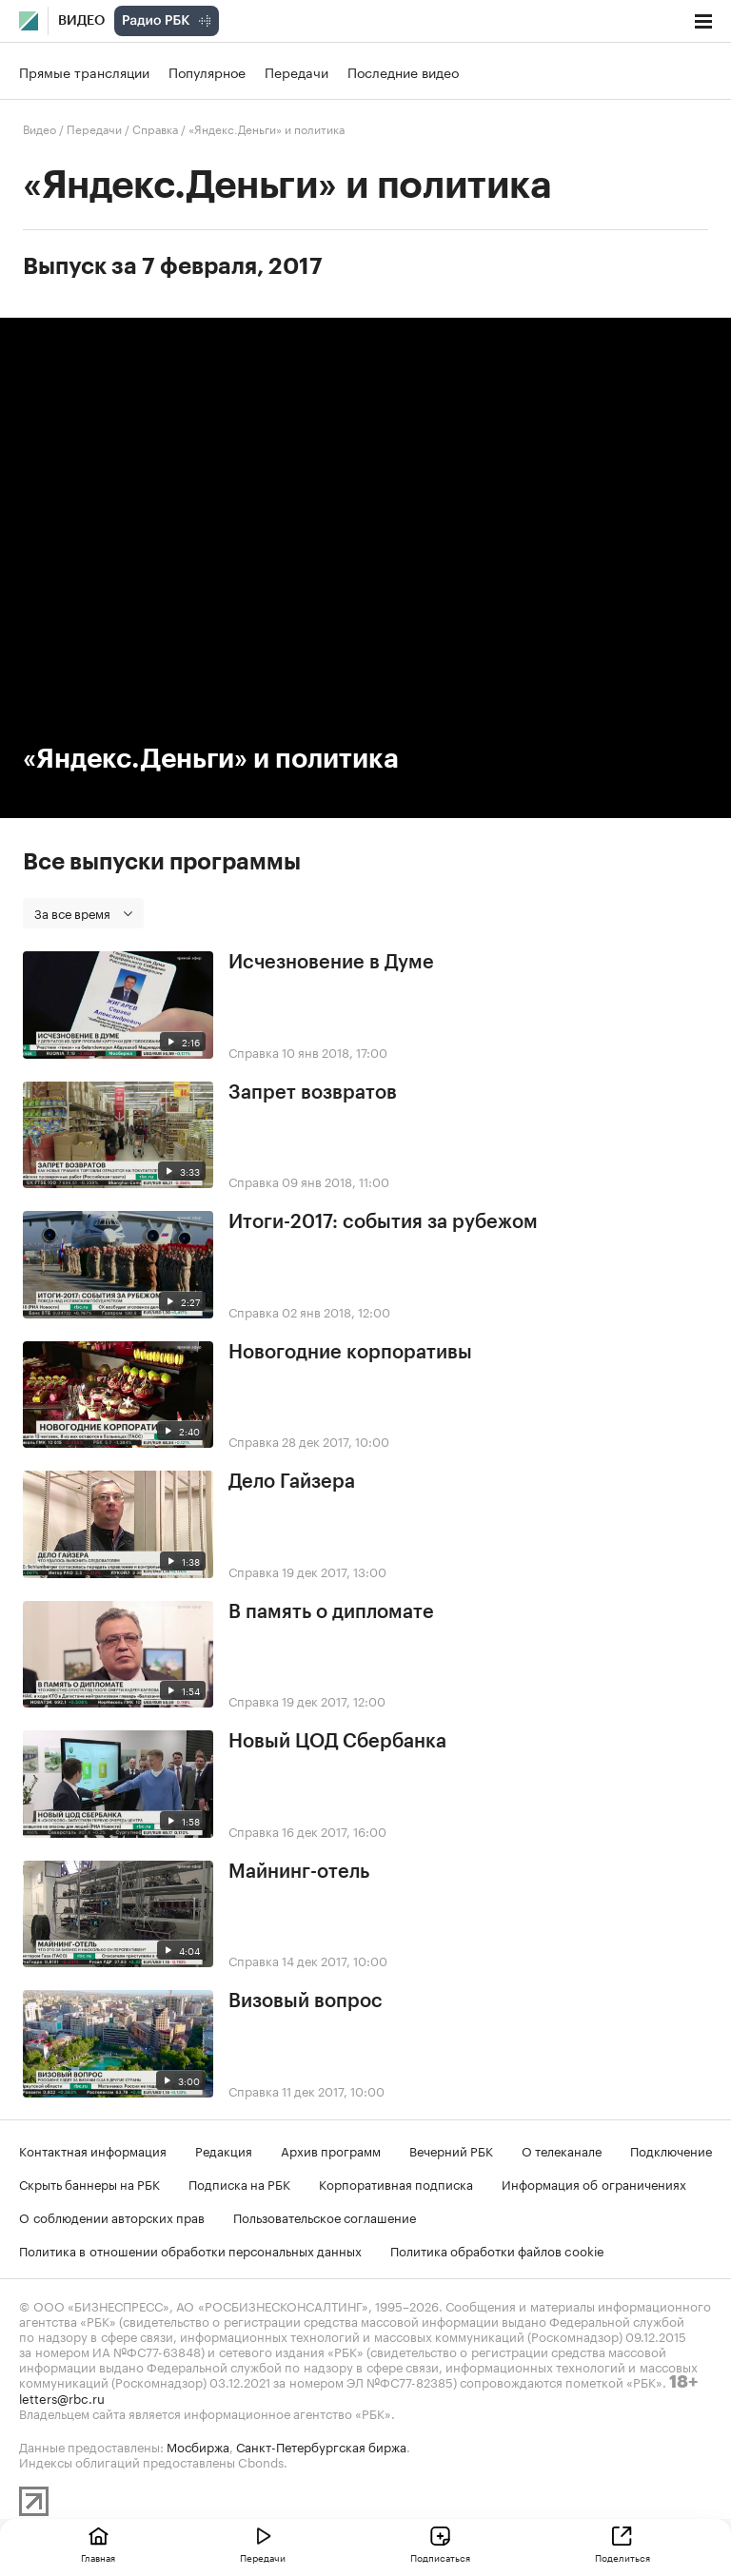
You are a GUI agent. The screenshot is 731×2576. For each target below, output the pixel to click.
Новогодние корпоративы (350, 1352)
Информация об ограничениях (594, 2183)
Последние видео (403, 71)
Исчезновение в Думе (331, 962)
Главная (98, 2557)
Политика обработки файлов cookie (497, 2249)
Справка (155, 128)
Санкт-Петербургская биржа (321, 2445)
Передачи (296, 71)
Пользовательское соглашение (324, 2216)
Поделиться (622, 2557)
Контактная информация (93, 2149)
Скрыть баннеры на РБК (89, 2183)
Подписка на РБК (239, 2183)
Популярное (207, 71)
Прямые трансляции (84, 71)
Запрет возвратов (312, 1093)
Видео (81, 21)
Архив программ (331, 2149)
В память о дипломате (331, 1612)
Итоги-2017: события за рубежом (383, 1222)
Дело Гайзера (291, 1482)
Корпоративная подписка (396, 2183)
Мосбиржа (198, 2445)
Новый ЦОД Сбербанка (337, 1741)
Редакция (223, 2149)
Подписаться (440, 2557)
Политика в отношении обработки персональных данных (190, 2249)
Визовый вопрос (305, 2001)
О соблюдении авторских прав (112, 2216)
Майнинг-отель (298, 1872)
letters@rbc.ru (62, 2397)
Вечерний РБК (451, 2149)
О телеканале (562, 2149)
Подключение (671, 2149)
